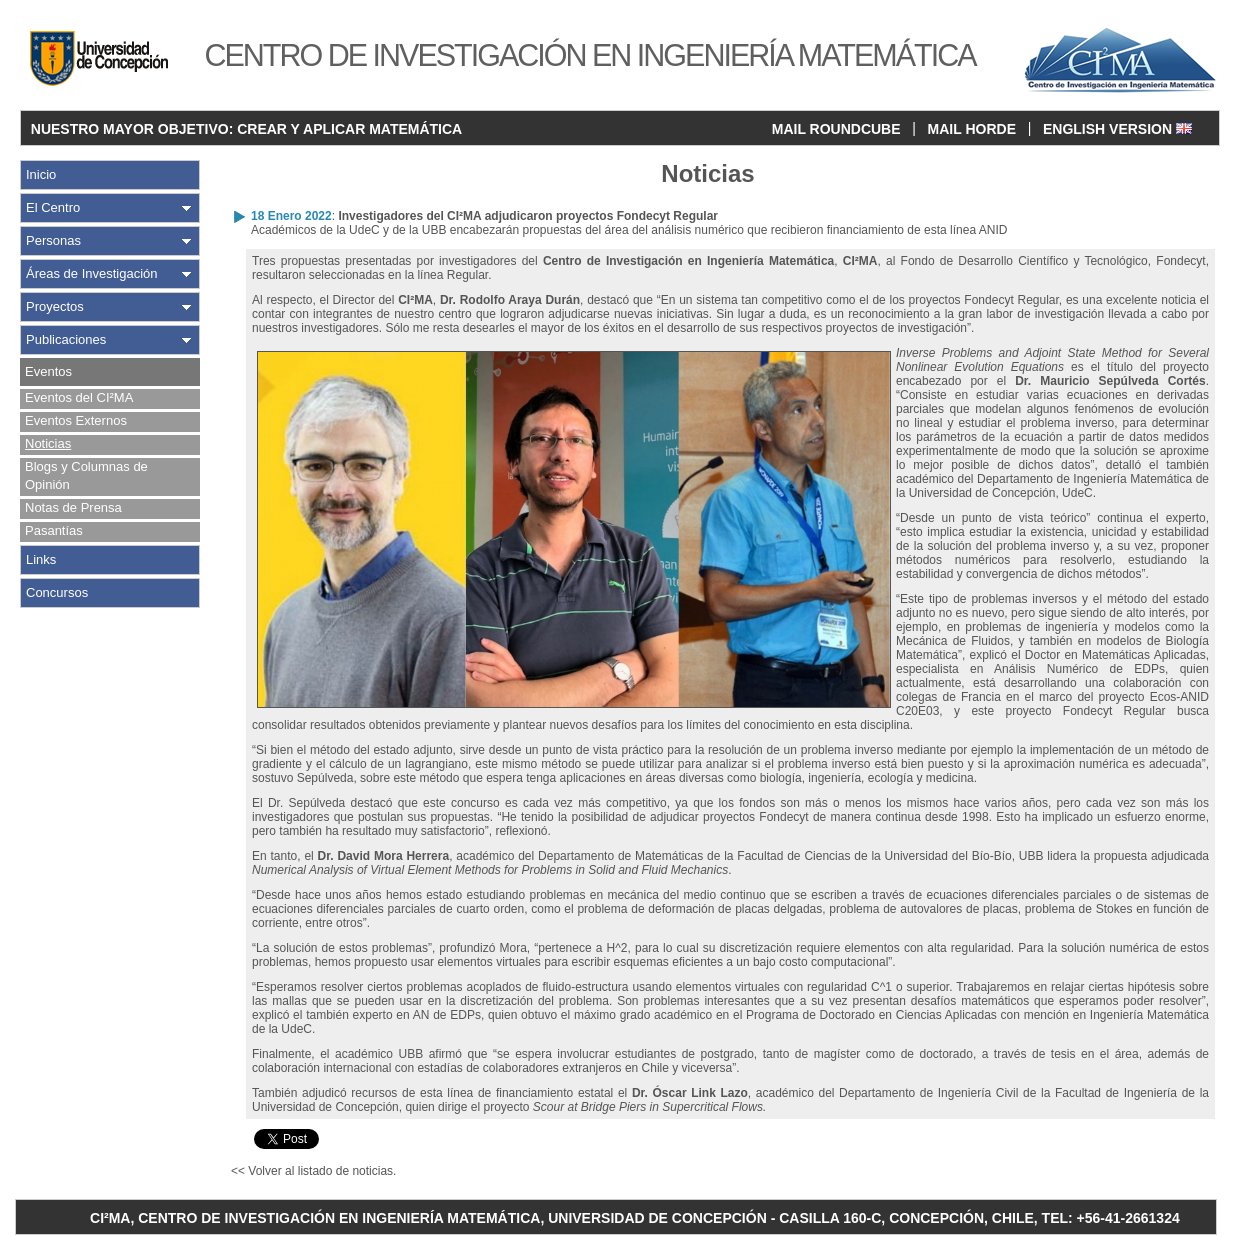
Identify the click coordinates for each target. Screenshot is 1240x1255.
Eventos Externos (76, 420)
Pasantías (54, 530)
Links (41, 559)
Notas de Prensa (73, 507)
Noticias (48, 443)
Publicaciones (66, 339)
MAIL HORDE (972, 129)
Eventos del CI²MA (79, 397)
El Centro (53, 207)
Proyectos (55, 306)
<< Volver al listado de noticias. (313, 1171)
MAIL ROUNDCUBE (836, 129)
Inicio (41, 174)
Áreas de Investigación (92, 273)
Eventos (48, 371)
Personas (53, 240)
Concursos (57, 592)
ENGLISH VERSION (1117, 129)
